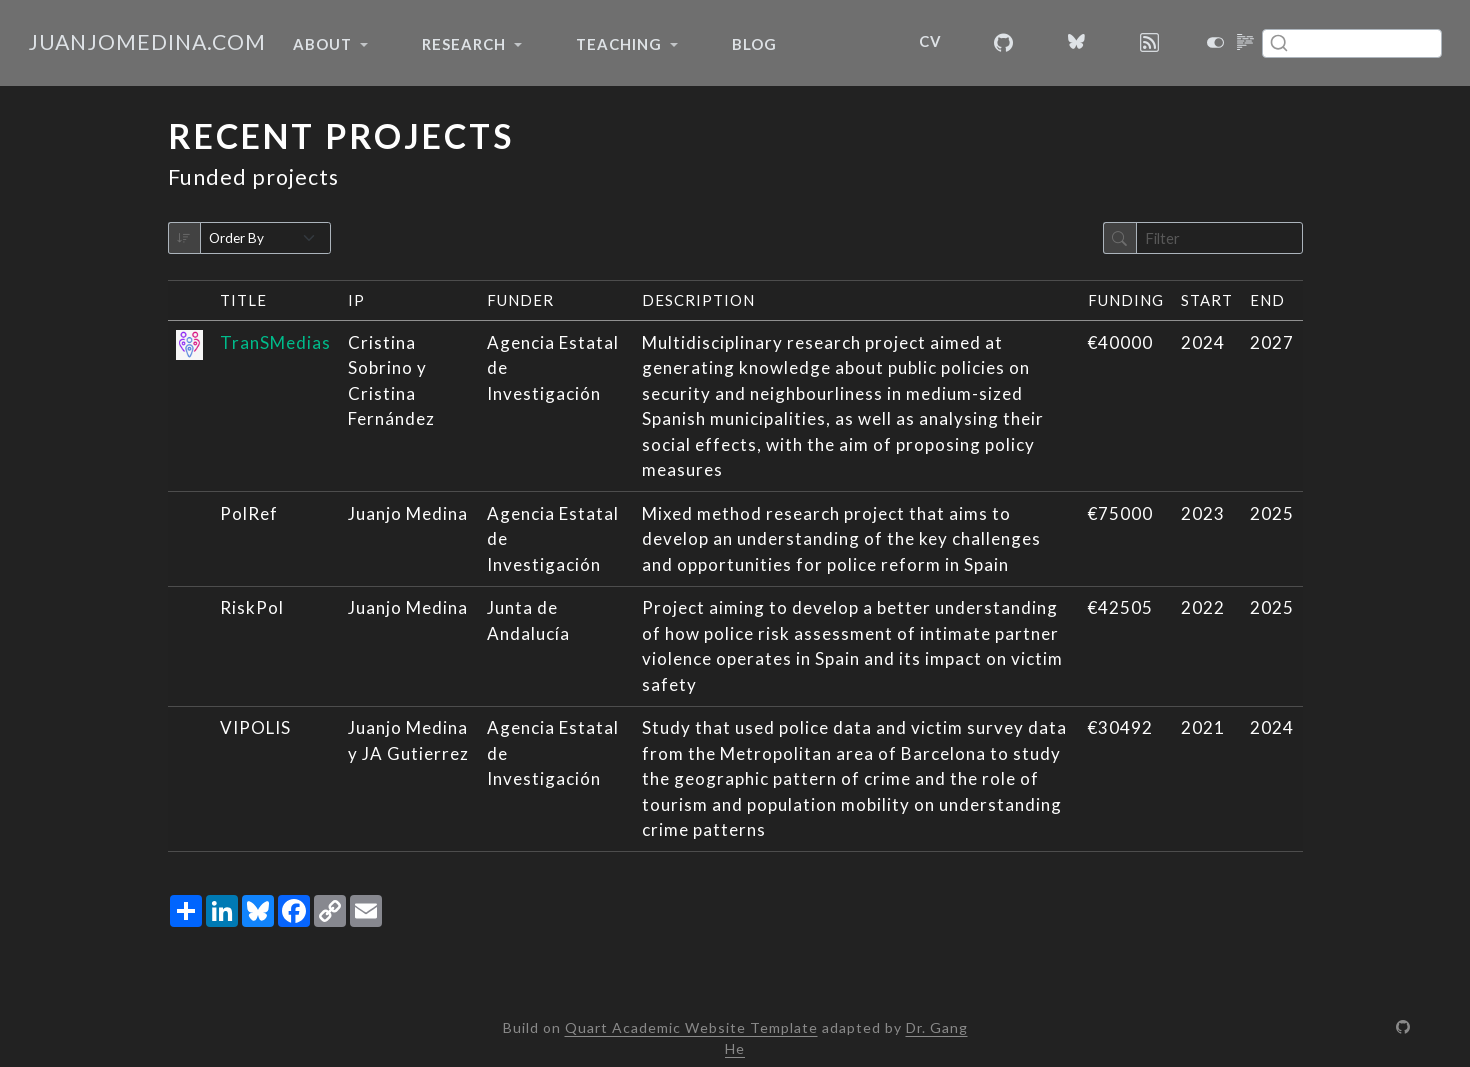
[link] (330, 43)
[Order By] (266, 238)
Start (1207, 300)
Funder (520, 300)
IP (356, 300)
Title (243, 300)
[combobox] (1352, 43)
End (1267, 300)
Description (698, 300)
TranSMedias (275, 342)
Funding (1126, 300)
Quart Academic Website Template (691, 1027)
